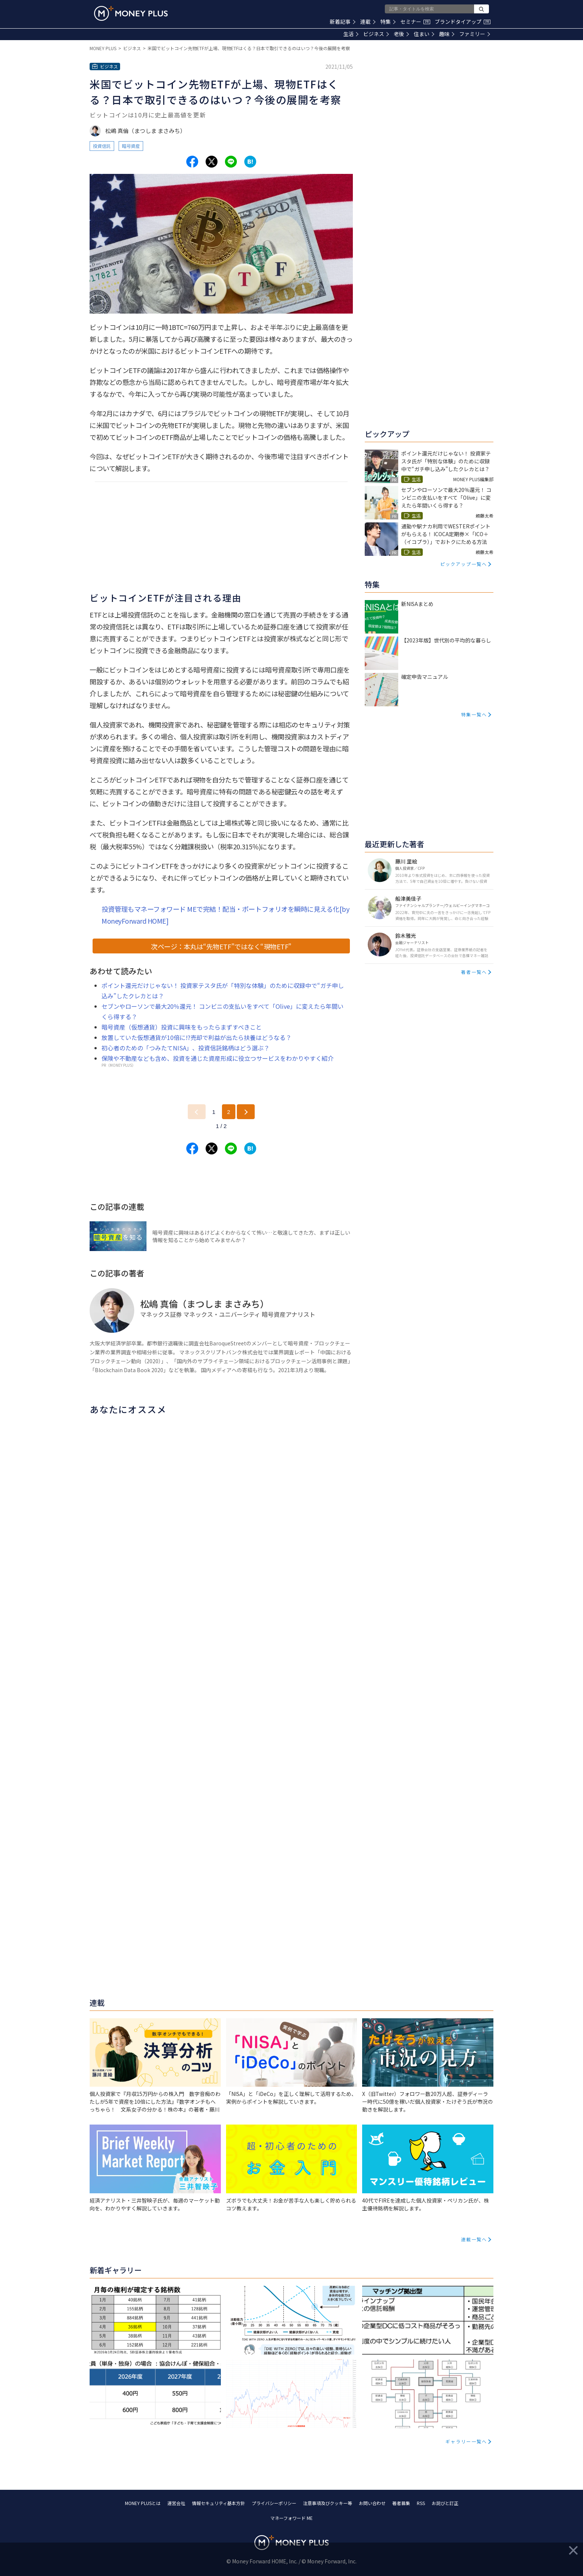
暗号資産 (131, 146)
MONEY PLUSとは (143, 2503)
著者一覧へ (474, 972)
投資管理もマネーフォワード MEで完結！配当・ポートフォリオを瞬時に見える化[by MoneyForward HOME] (225, 915)
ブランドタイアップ (462, 21)
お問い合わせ (372, 2503)
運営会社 (176, 2503)
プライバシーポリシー (274, 2503)
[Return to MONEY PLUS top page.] (131, 13)
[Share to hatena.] (250, 162)
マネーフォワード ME (291, 2518)
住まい (424, 34)
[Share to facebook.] (192, 162)
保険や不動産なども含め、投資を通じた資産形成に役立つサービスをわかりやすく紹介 (218, 1058)
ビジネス (376, 34)
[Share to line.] (231, 162)
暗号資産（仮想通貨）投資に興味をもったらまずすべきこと (182, 1027)
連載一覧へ (474, 2239)
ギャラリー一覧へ (466, 2441)
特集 (388, 21)
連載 (368, 21)
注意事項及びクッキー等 (327, 2503)
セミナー (415, 21)
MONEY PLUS (103, 48)
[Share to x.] (212, 162)
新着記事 (342, 21)
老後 (401, 34)
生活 (350, 34)
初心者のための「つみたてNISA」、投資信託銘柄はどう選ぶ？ (186, 1047)
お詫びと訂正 (445, 2503)
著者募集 (401, 2503)
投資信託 (102, 146)
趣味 (446, 34)
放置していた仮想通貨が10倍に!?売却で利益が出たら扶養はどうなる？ (197, 1037)
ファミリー (474, 34)
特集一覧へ (474, 714)
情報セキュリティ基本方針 (218, 2503)
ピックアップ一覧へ (463, 564)
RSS (421, 2503)
